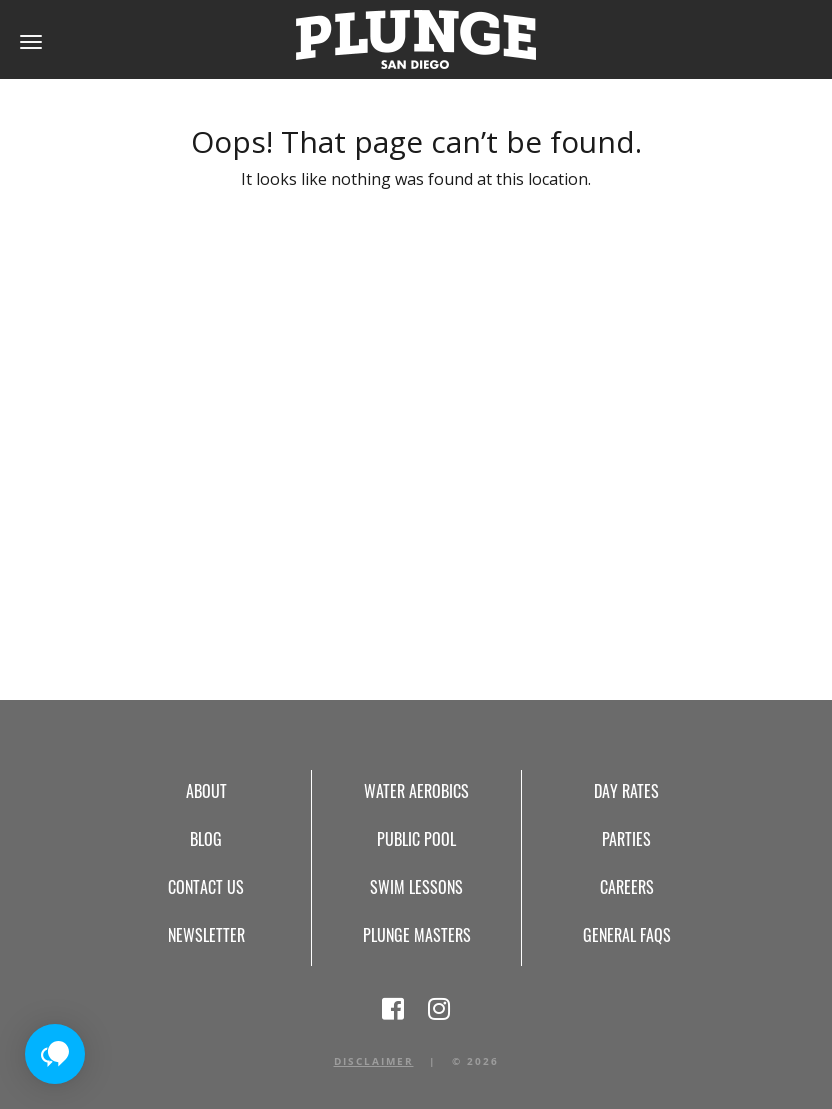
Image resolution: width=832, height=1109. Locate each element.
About (206, 791)
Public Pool (416, 839)
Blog (206, 839)
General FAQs (627, 935)
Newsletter (206, 935)
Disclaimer (374, 1061)
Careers (627, 887)
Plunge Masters (417, 935)
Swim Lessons (416, 887)
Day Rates (626, 791)
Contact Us (206, 887)
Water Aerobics (416, 791)
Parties (626, 839)
